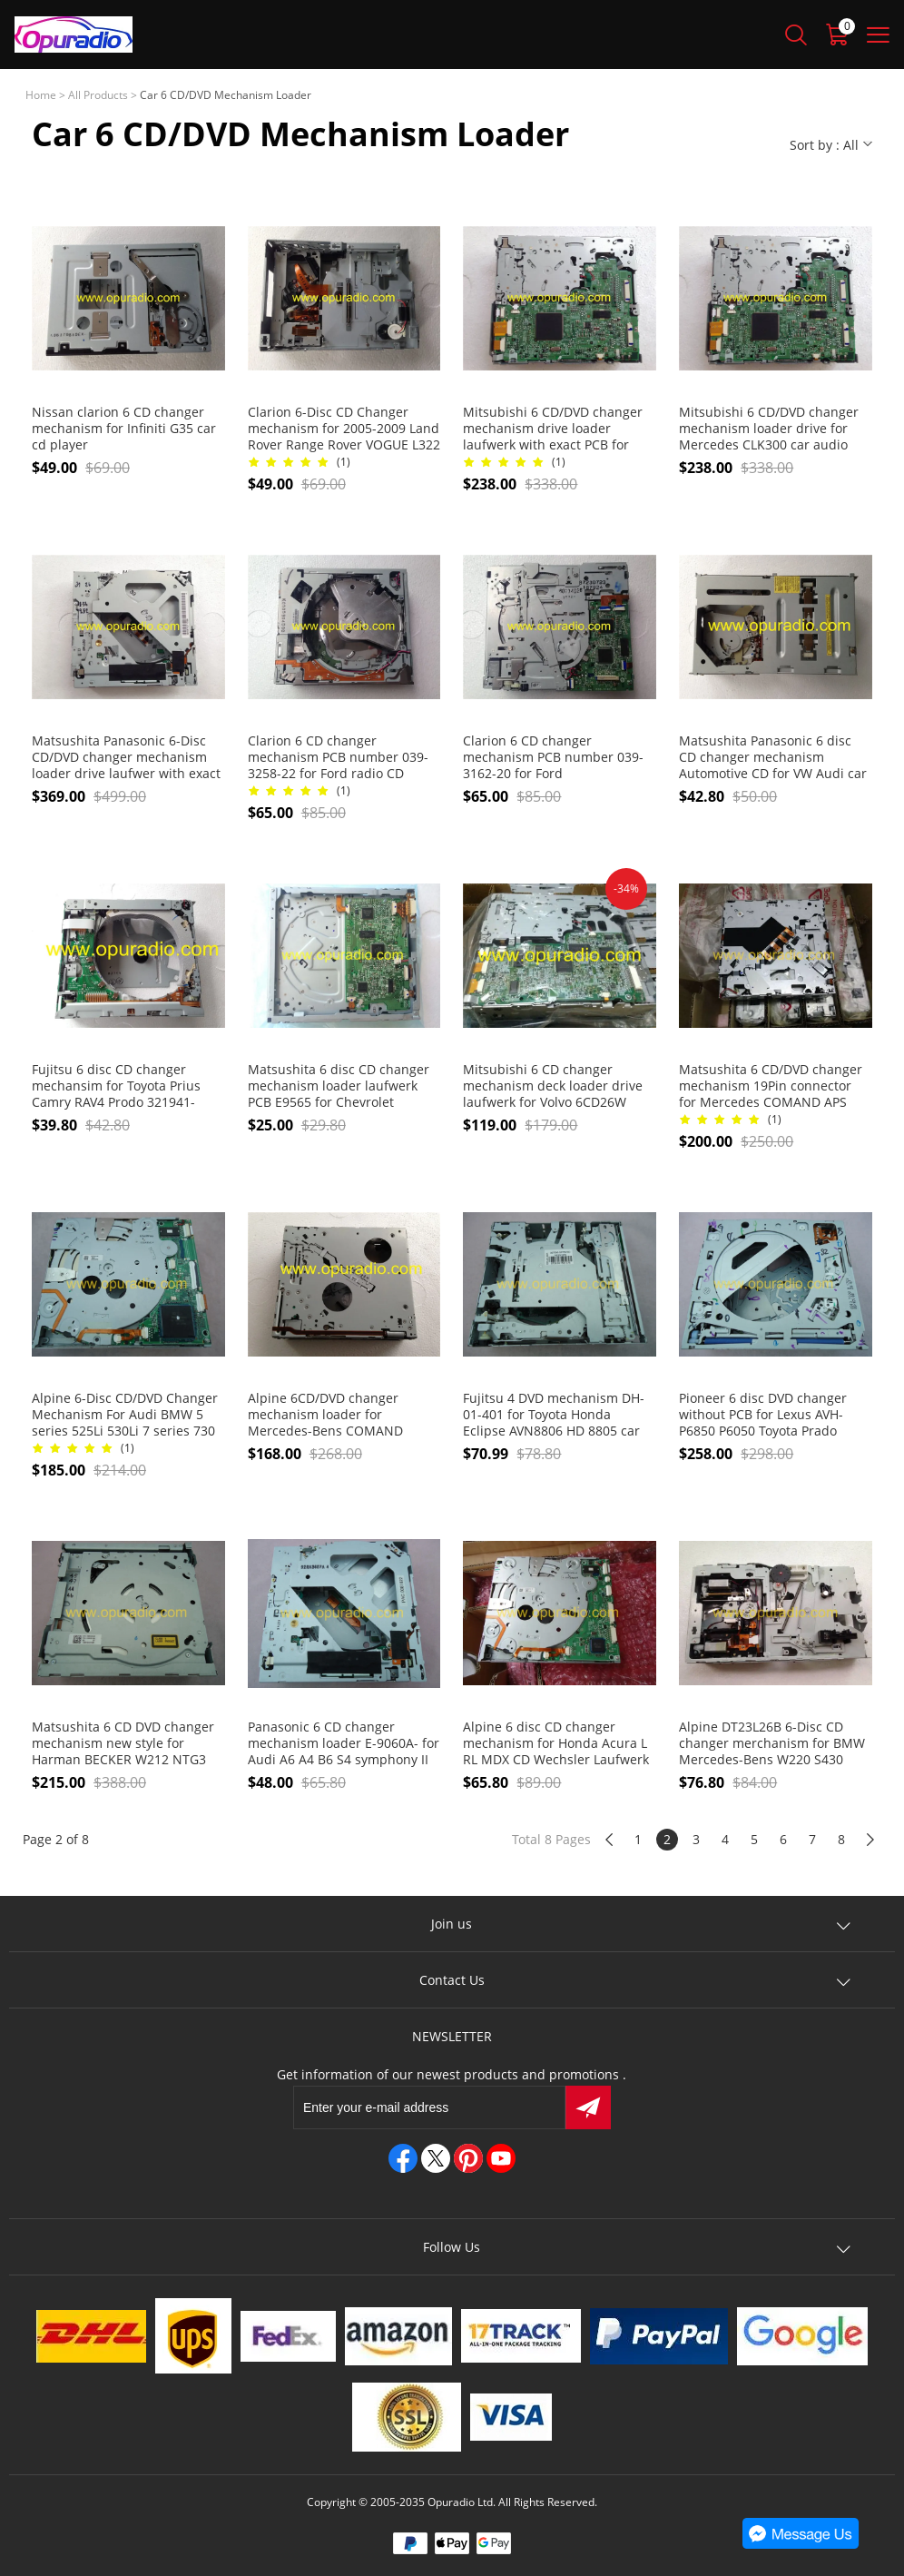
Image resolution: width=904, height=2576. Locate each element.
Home (40, 95)
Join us (451, 1923)
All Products (98, 95)
